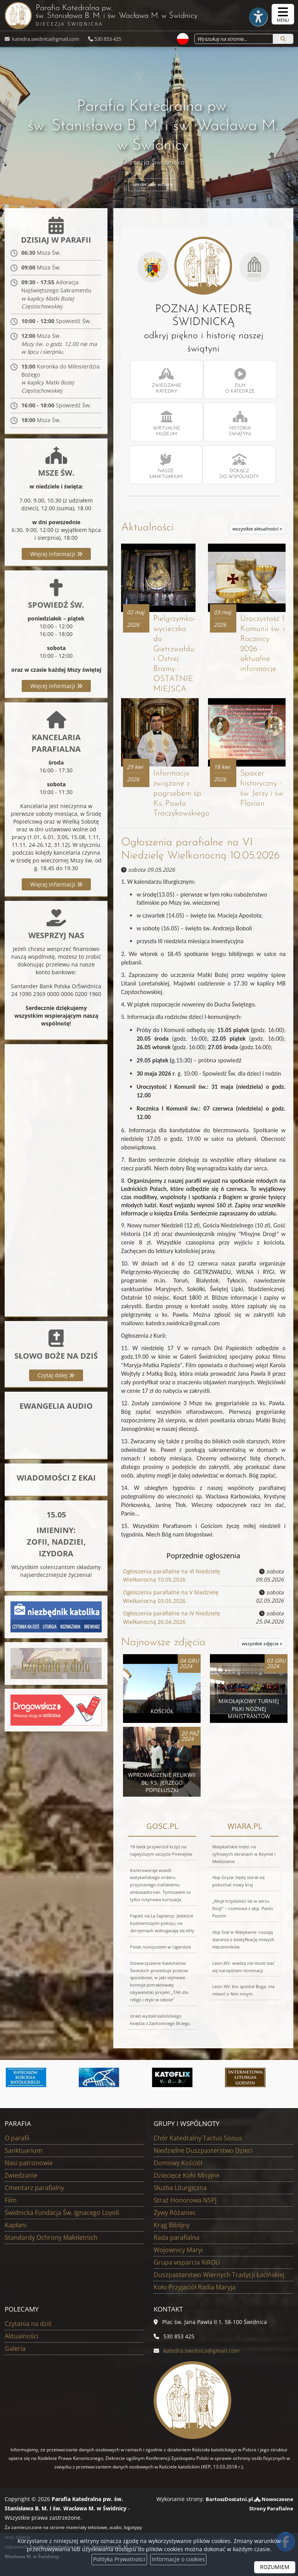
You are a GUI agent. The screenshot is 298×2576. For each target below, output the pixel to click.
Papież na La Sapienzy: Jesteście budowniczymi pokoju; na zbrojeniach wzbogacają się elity (162, 1922)
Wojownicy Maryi (178, 2249)
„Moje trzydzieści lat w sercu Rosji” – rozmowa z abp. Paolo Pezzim (242, 1907)
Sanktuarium (23, 2149)
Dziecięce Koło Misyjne (187, 2174)
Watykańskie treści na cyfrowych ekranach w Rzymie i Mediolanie (243, 1853)
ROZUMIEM (274, 2567)
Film (11, 2199)
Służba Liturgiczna (180, 2187)
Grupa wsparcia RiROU (187, 2261)
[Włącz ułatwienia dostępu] (253, 14)
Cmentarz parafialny (34, 2187)
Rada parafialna (176, 2236)
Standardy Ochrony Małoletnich (51, 2236)
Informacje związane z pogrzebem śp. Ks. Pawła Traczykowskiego (181, 793)
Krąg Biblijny (172, 2224)
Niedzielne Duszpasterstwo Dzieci (203, 2149)
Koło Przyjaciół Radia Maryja (195, 2286)
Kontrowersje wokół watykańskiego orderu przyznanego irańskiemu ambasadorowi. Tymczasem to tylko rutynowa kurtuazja (160, 1884)
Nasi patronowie (29, 2162)
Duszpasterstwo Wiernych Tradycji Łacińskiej (219, 2274)
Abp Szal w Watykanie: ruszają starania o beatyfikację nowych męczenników (243, 1938)
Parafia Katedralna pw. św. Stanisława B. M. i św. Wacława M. (111, 15)
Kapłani (15, 2224)
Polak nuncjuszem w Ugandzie (160, 1946)
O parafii (17, 2137)
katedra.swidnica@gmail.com (45, 39)
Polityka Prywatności (119, 2559)
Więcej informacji (56, 555)
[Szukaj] (283, 39)
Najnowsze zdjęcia (163, 1640)
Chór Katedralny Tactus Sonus (198, 2137)
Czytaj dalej (56, 1376)
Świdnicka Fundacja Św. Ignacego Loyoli (62, 2212)
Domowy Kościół (178, 2162)
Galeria (15, 2347)
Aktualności (147, 527)
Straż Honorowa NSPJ (185, 2199)
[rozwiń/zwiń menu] (283, 14)
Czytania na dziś (28, 2323)
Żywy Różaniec (175, 2212)
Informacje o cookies (178, 2559)
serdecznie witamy (153, 184)
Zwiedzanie (21, 2174)
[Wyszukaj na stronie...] (232, 39)
